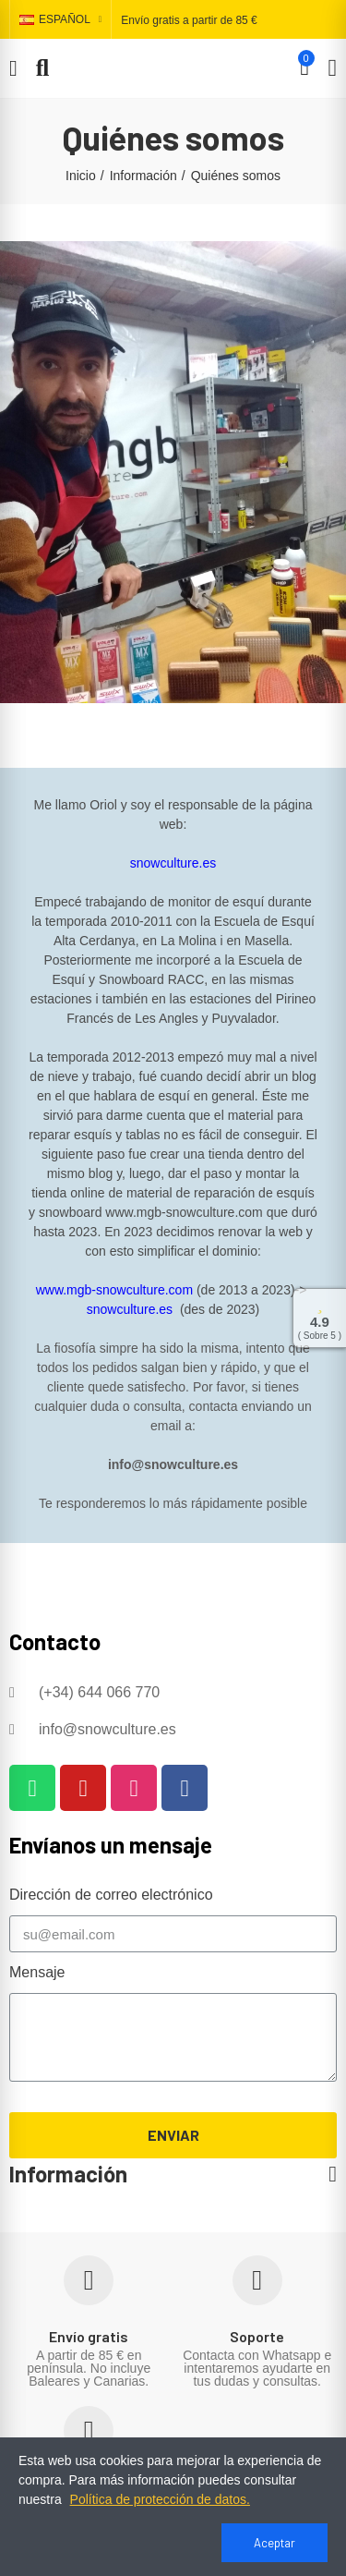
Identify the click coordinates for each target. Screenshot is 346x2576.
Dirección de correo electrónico (111, 1894)
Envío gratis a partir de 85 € (189, 20)
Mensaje (37, 1972)
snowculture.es (173, 863)
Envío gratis (88, 2336)
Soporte (257, 2336)
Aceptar (274, 2542)
